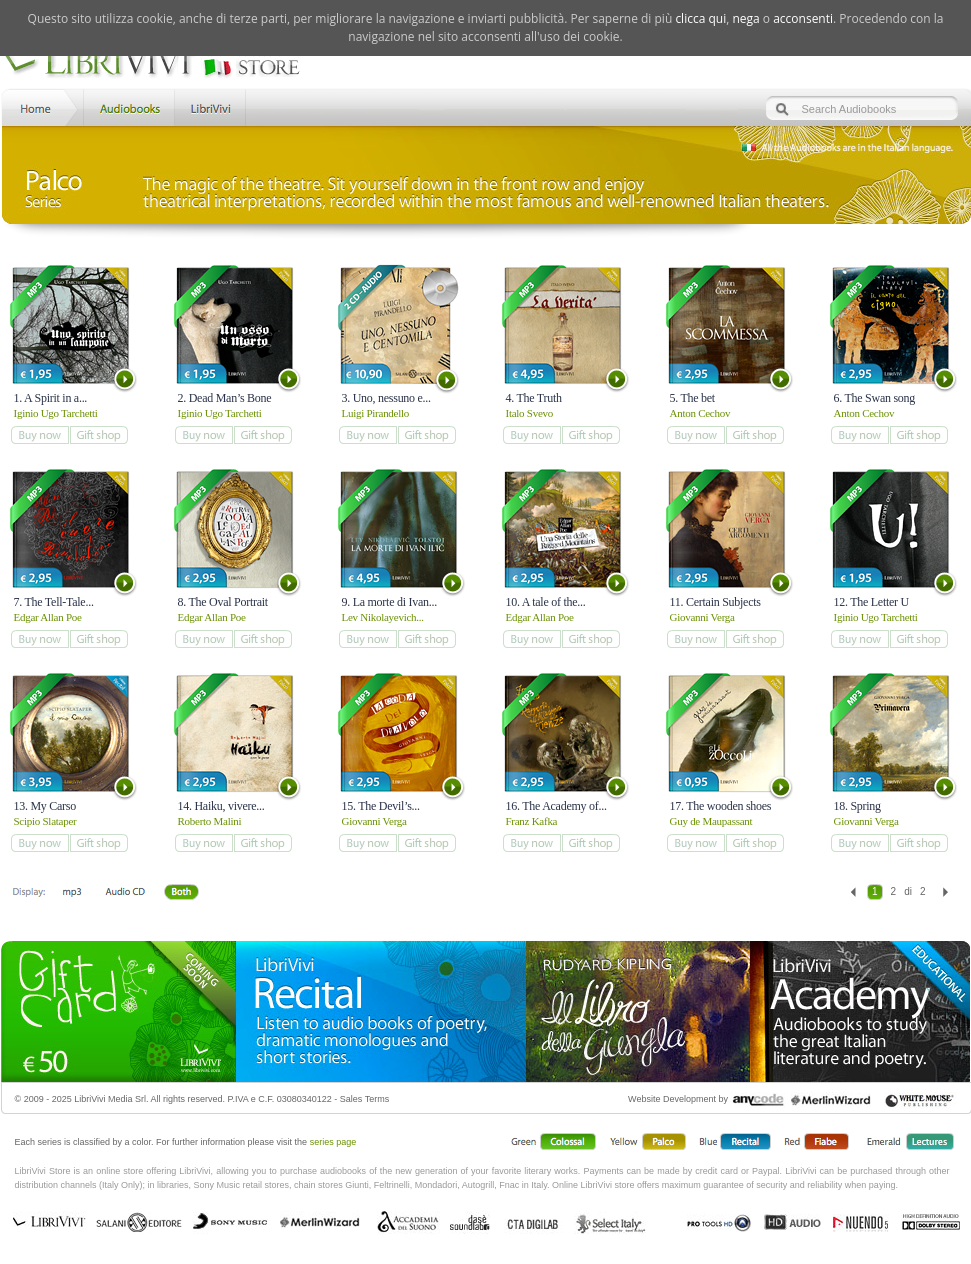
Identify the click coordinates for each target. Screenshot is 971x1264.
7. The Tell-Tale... (54, 602)
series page (333, 1142)
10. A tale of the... (546, 602)
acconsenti (803, 18)
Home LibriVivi (40, 106)
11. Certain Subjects (715, 602)
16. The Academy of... (556, 806)
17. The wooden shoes (721, 806)
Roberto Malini (210, 821)
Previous (853, 892)
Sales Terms (364, 1099)
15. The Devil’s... (381, 806)
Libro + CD (125, 893)
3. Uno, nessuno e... (386, 398)
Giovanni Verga (702, 617)
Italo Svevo (529, 413)
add (39, 435)
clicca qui (700, 18)
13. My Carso (45, 806)
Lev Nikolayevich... (383, 617)
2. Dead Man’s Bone (225, 398)
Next (946, 892)
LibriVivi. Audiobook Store (159, 63)
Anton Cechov (700, 413)
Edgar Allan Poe (48, 617)
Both (187, 893)
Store (127, 106)
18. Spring (857, 806)
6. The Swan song (875, 398)
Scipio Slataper (45, 821)
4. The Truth (534, 398)
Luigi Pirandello (376, 413)
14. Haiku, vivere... (221, 806)
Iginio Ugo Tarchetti (56, 413)
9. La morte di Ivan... (389, 602)
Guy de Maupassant (711, 821)
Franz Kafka (532, 821)
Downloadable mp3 (72, 893)
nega (745, 18)
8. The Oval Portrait (223, 602)
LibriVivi (210, 106)
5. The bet (692, 398)
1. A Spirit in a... (51, 398)
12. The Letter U (872, 602)
